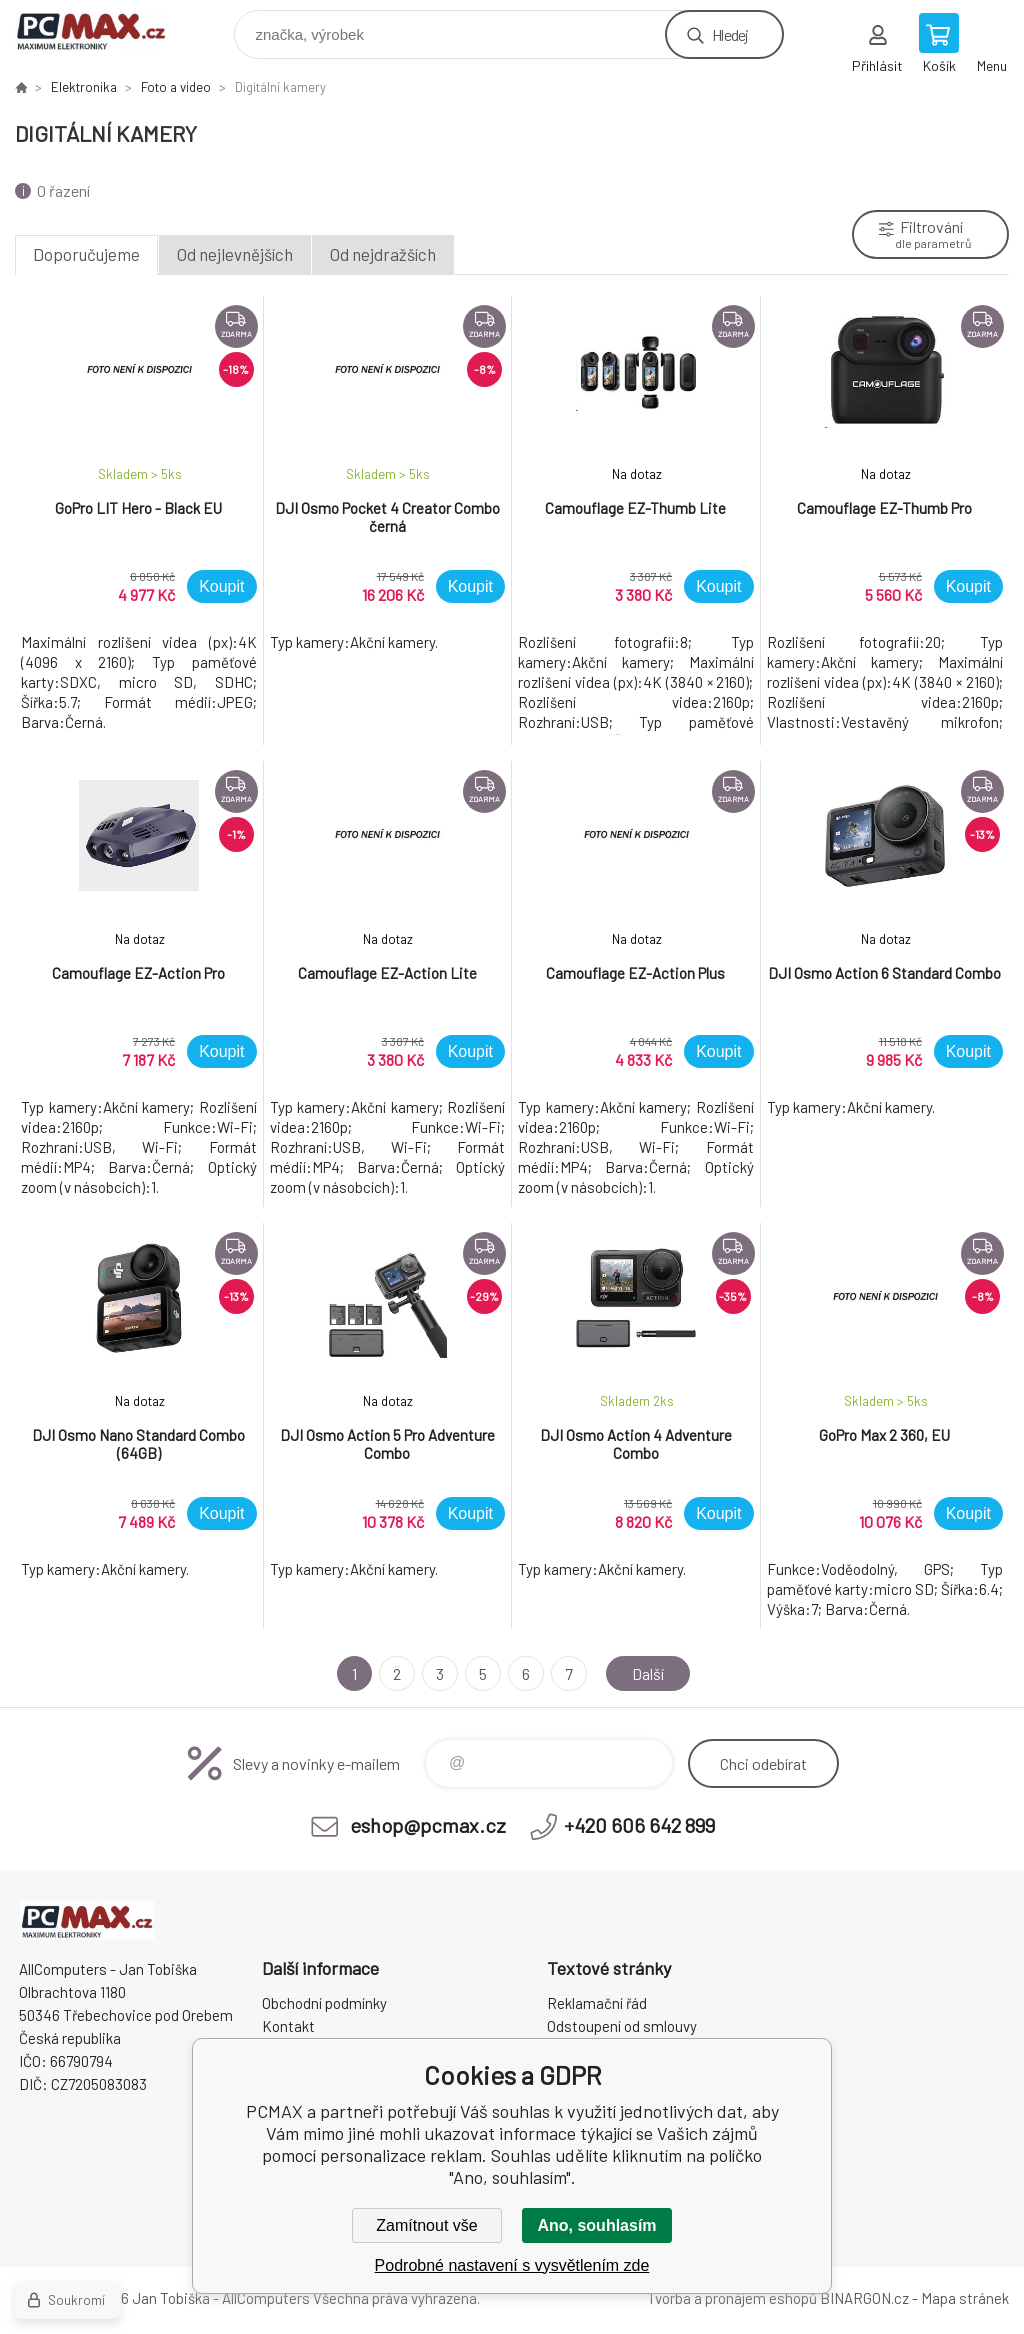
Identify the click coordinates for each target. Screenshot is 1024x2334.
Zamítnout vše (426, 2225)
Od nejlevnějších (235, 254)
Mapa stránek (965, 2298)
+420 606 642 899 (639, 1825)
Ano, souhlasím (596, 2225)
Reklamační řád (597, 2003)
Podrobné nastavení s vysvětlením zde (512, 2265)
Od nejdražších (383, 254)
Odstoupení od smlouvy (622, 2026)
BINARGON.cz (864, 2298)
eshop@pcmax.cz (428, 1825)
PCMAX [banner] (103, 29)
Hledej (730, 34)
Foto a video (176, 87)
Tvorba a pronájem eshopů (732, 2298)
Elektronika (84, 87)
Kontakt (288, 2026)
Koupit (221, 586)
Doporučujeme (86, 254)
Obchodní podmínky (324, 2003)
